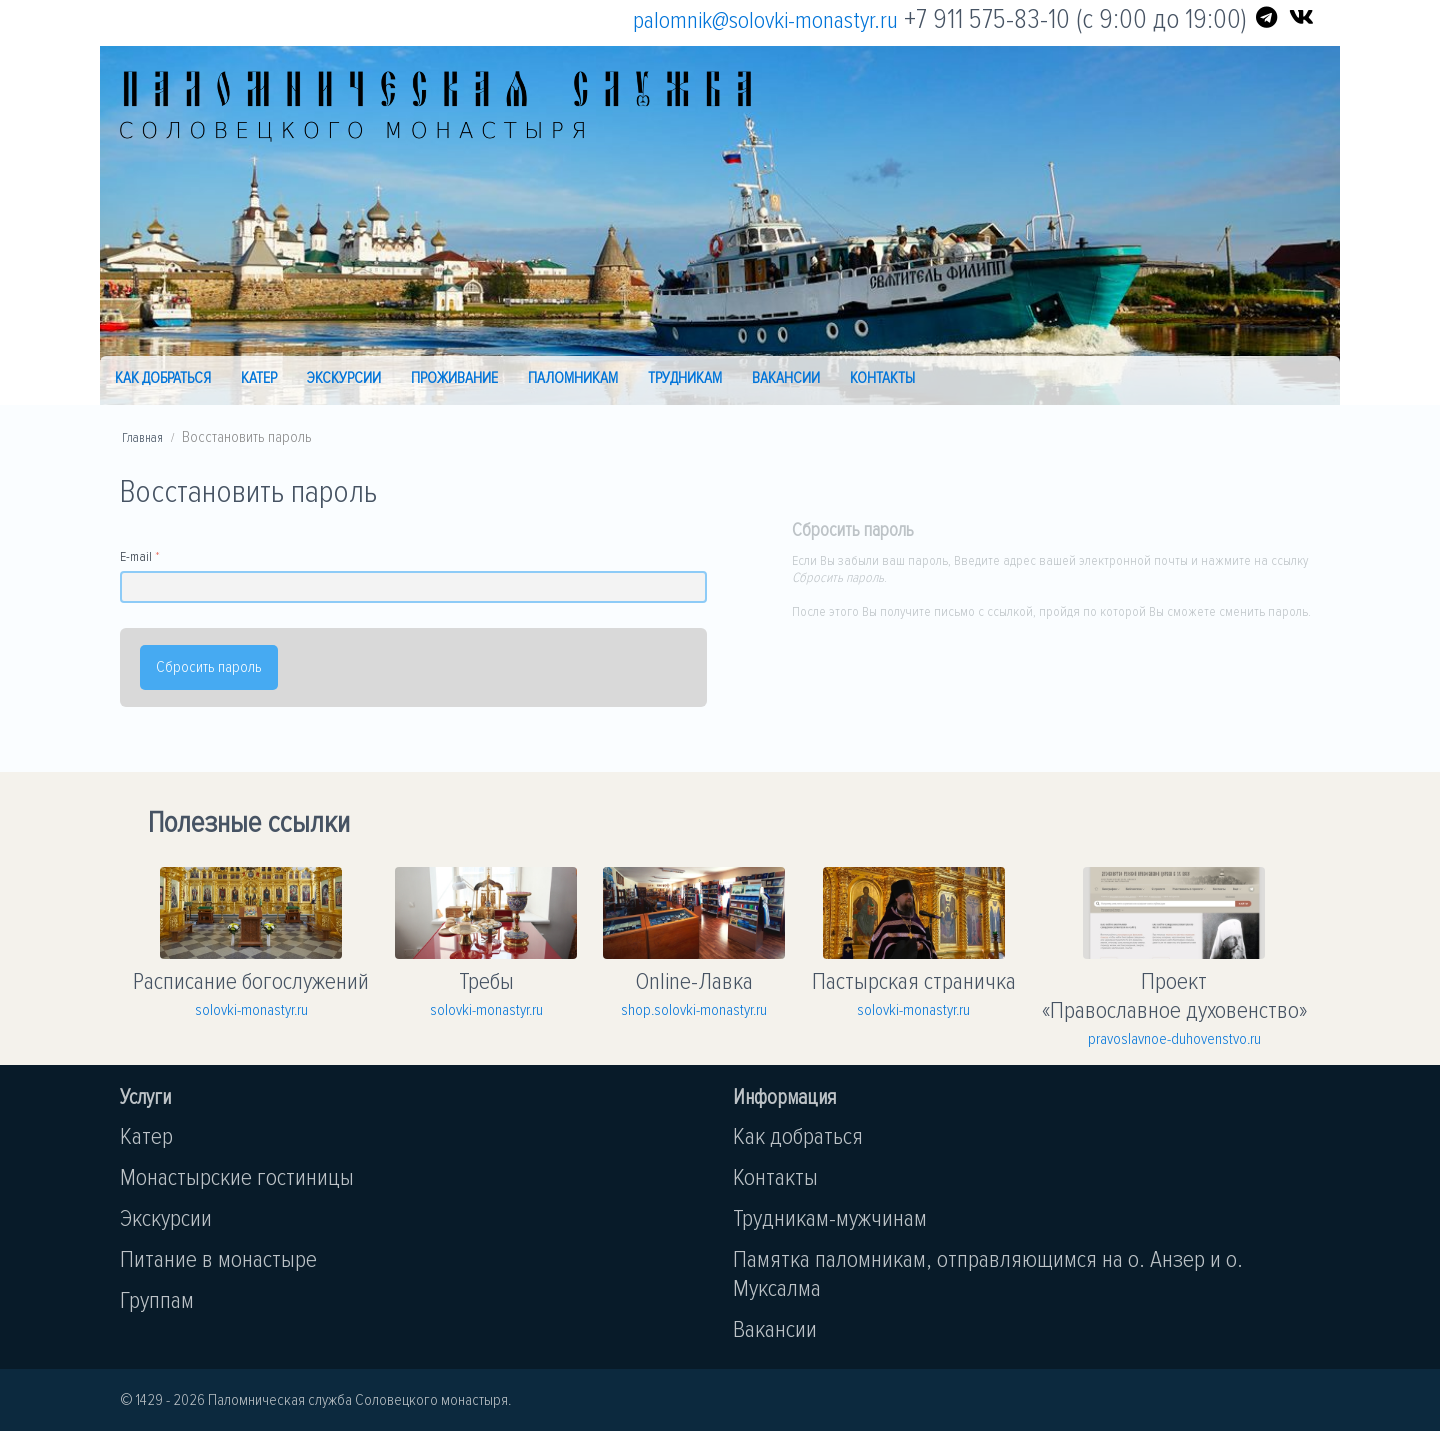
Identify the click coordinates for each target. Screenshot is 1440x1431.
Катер (259, 378)
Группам (157, 1300)
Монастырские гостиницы (237, 1177)
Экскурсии (344, 378)
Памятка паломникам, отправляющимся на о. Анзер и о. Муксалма (988, 1274)
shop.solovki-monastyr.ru (694, 1010)
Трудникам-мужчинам (830, 1218)
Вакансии (786, 378)
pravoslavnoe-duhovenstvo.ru (1174, 1039)
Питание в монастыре (218, 1259)
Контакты (882, 378)
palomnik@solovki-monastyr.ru (765, 20)
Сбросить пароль (209, 667)
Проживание (454, 378)
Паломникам (573, 378)
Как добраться (163, 378)
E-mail (136, 556)
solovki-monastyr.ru (251, 1010)
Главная (142, 438)
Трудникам (685, 378)
